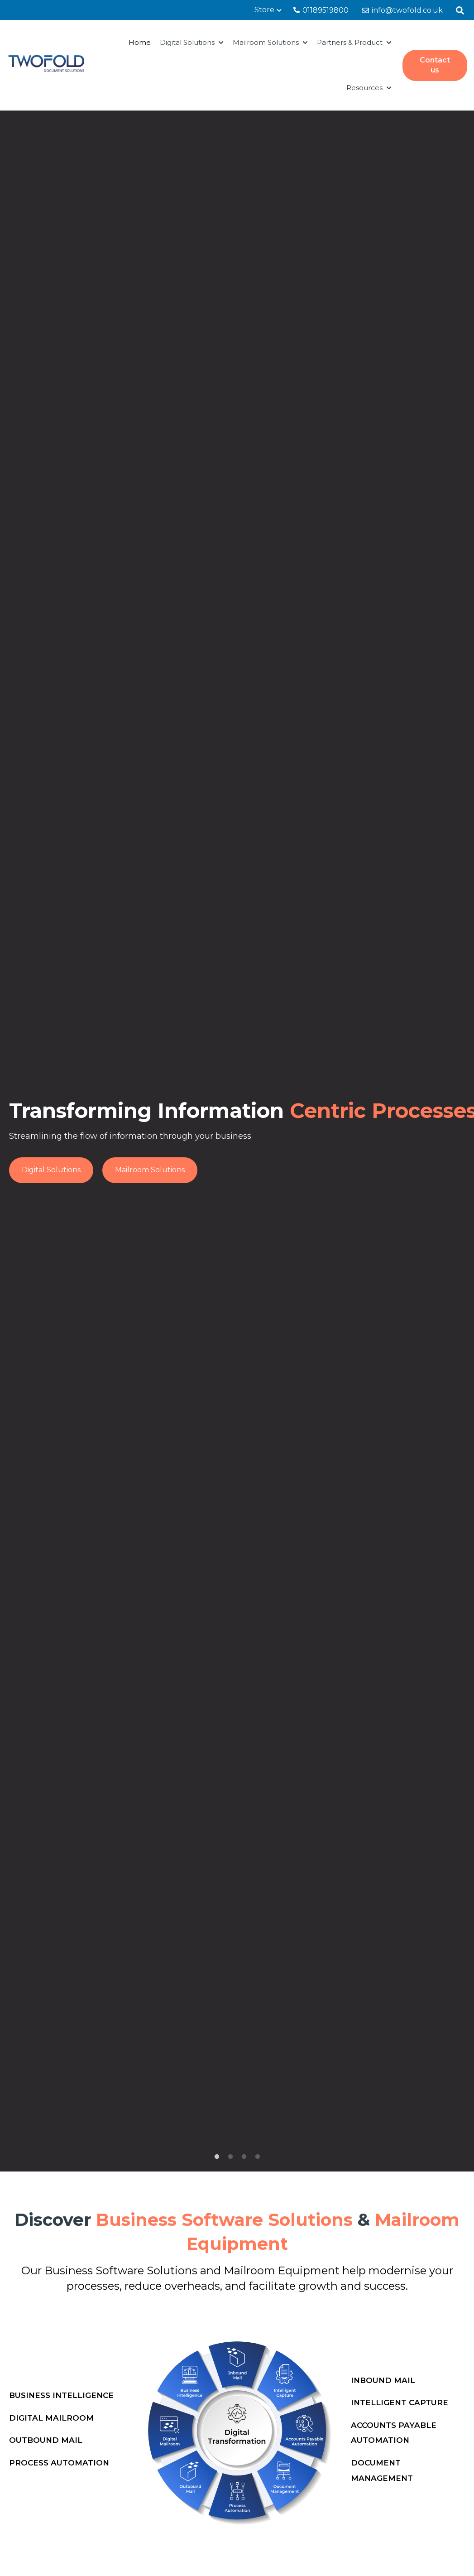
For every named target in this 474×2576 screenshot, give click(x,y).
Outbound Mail (45, 2440)
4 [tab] (257, 2157)
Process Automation (59, 2462)
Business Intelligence (61, 2395)
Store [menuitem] (264, 9)
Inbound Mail (383, 2380)
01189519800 (321, 10)
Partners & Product (350, 42)
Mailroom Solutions (266, 42)
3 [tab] (244, 2157)
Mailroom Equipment (282, 2270)
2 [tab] (230, 2157)
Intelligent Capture (399, 2402)
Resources (364, 87)
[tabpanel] (237, 1141)
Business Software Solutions (122, 2270)
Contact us (435, 65)
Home (140, 42)
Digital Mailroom (51, 2417)
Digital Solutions (187, 42)
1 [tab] (216, 2157)
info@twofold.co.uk (402, 10)
